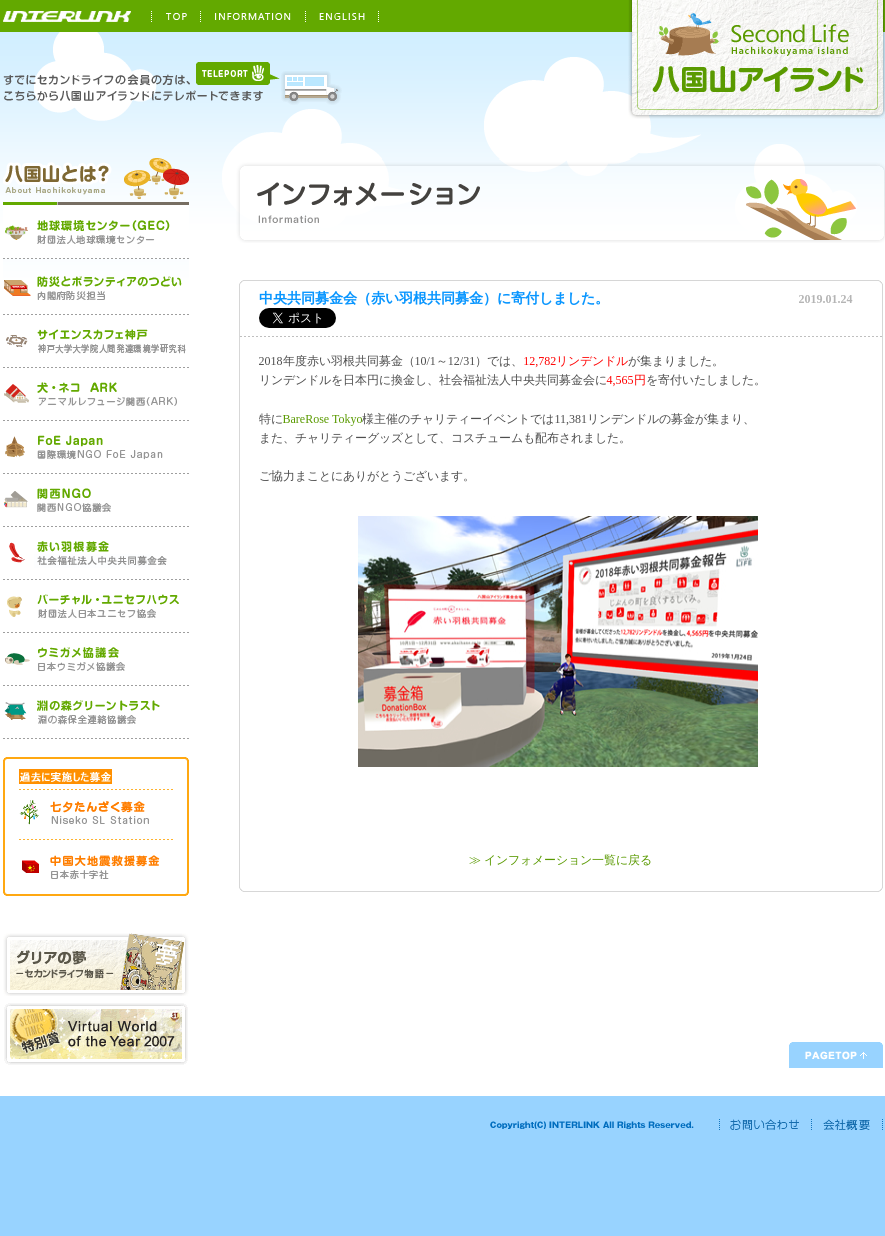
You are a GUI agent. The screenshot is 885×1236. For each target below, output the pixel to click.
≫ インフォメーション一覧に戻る (560, 860)
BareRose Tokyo (323, 419)
